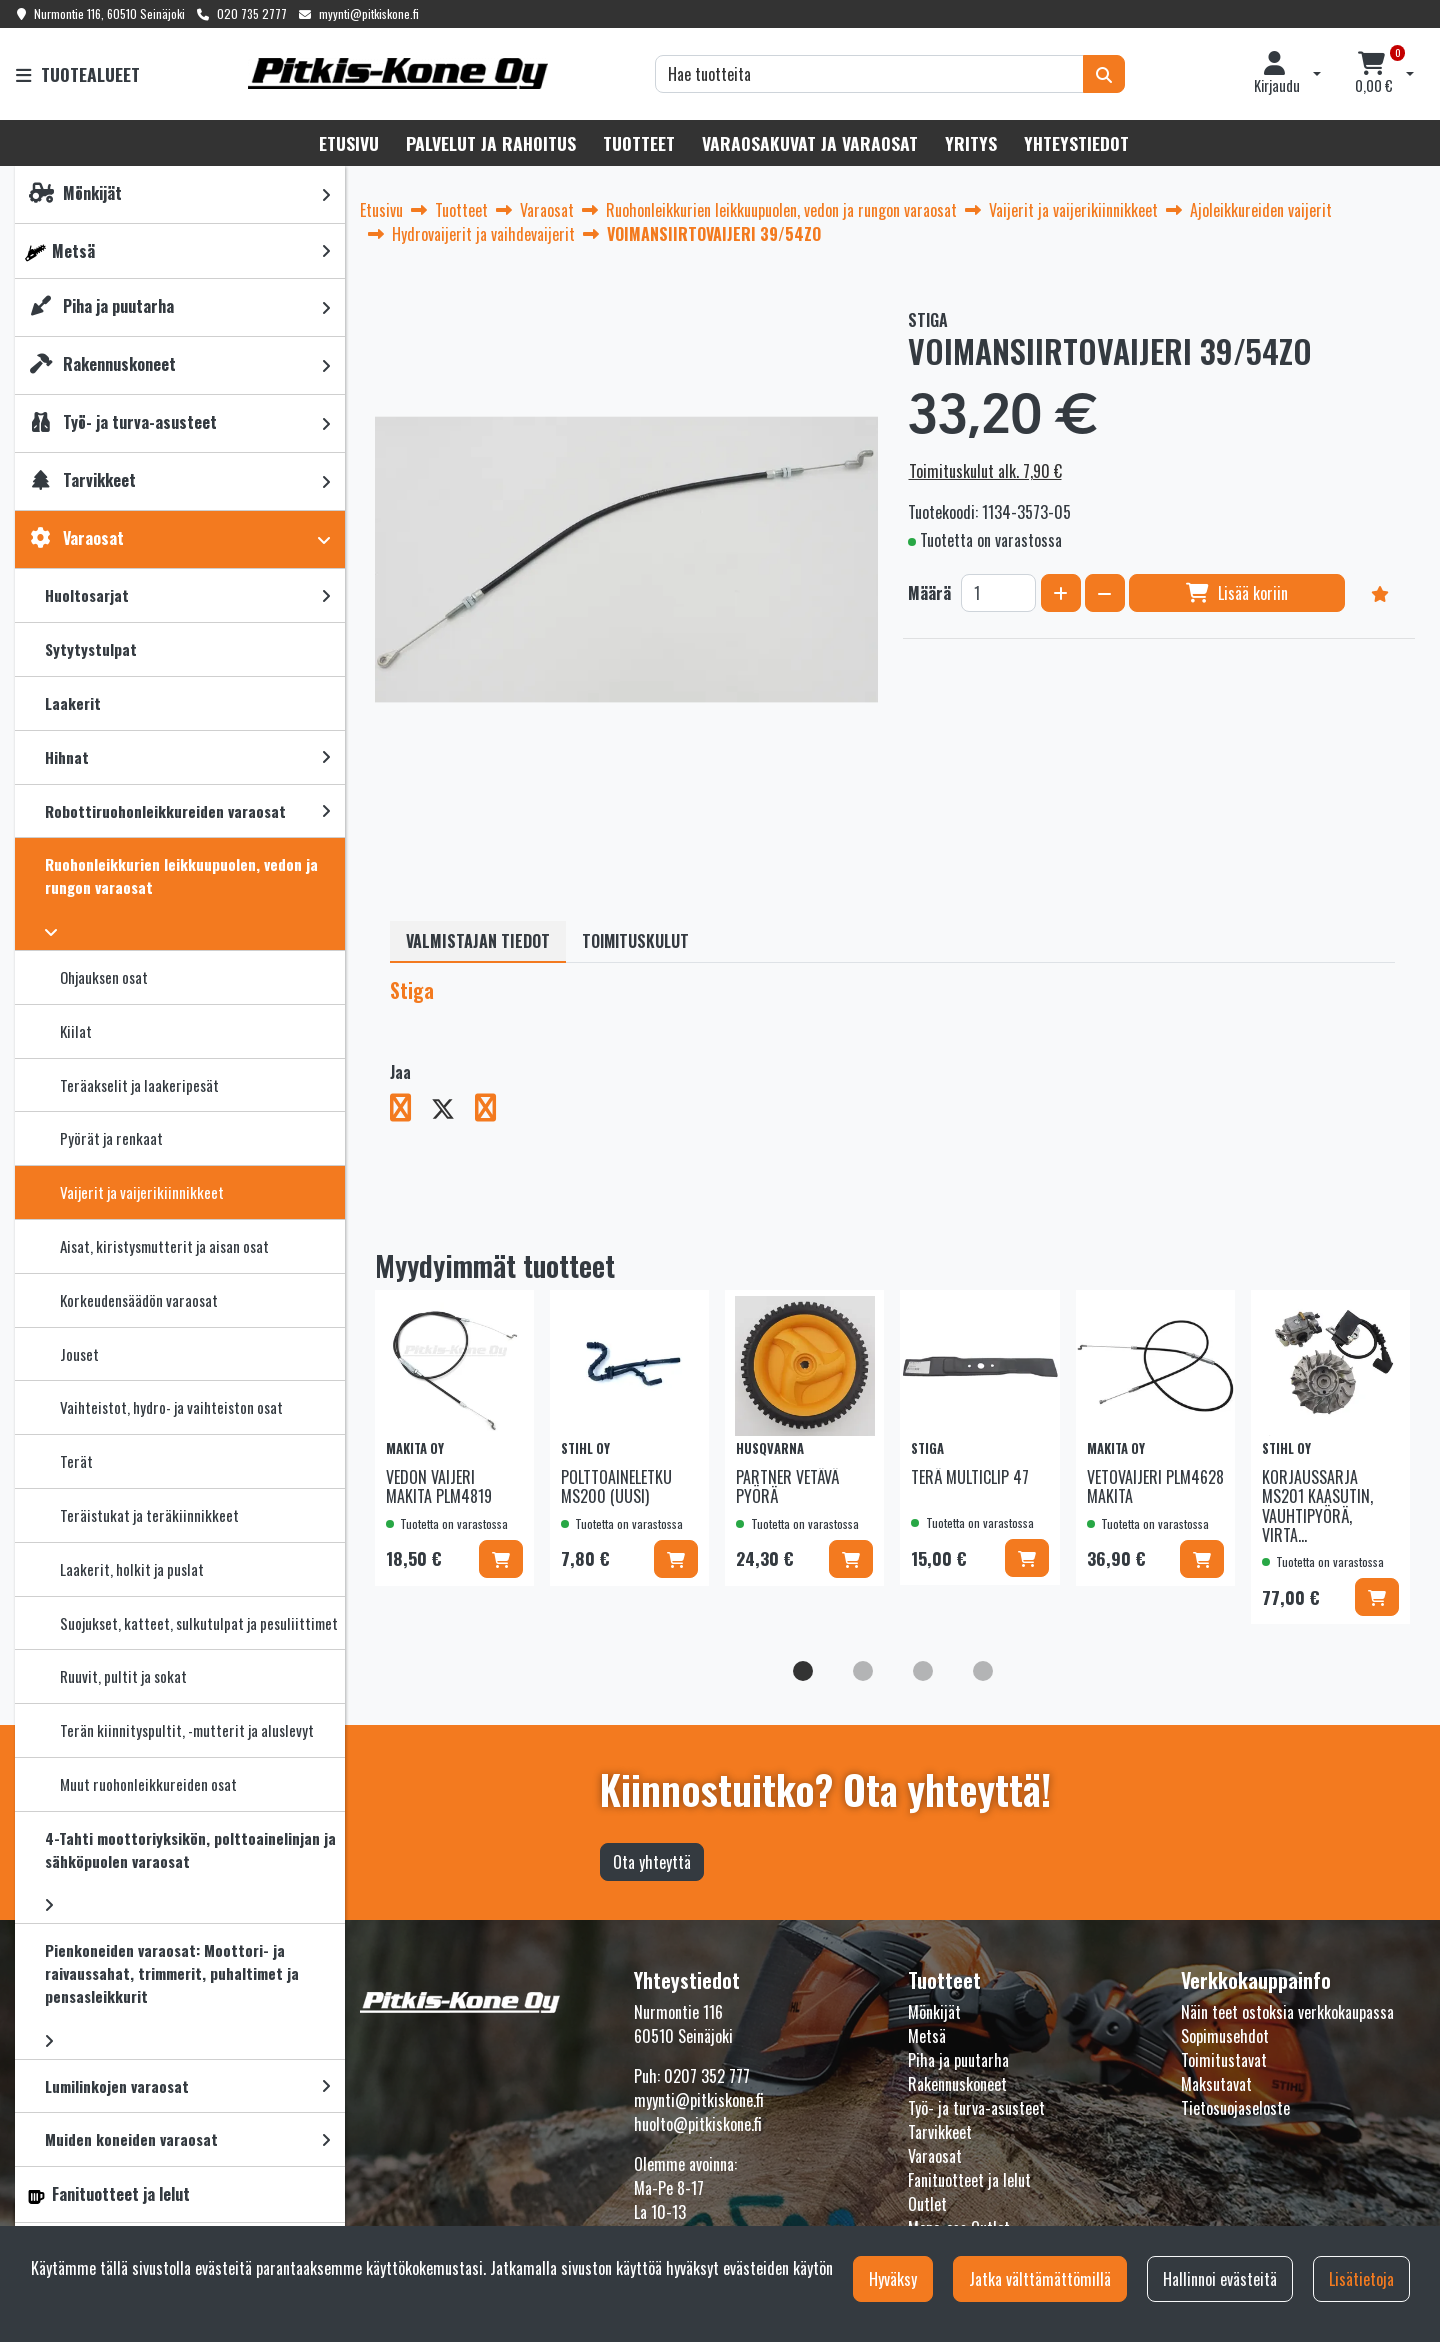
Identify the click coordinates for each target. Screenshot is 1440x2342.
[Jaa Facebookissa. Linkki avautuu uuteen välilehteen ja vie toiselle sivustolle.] (410, 1111)
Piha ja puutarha (958, 2060)
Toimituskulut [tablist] (635, 941)
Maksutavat (1216, 2084)
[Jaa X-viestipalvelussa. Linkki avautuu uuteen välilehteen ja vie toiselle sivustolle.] (453, 1111)
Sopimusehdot (1225, 2036)
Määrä (929, 593)
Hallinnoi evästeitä (1220, 2279)
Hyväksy (893, 2279)
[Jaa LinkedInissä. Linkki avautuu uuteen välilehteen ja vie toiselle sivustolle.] (493, 1111)
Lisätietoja (1361, 2279)
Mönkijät (934, 2012)
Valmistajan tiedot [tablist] (478, 941)
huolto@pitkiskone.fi (698, 2124)
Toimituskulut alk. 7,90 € (985, 471)
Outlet (927, 2204)
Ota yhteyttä (652, 1862)
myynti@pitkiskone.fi (369, 13)
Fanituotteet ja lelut (969, 2180)
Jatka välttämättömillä (1040, 2279)
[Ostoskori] (1374, 74)
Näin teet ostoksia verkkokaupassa (1287, 2012)
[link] (326, 194)
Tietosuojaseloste (1235, 2108)
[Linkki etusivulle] (398, 73)
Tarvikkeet (940, 2132)
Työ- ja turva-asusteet (976, 2108)
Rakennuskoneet (957, 2084)
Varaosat (935, 2156)
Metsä (927, 2036)
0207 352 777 (707, 2076)
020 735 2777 (252, 13)
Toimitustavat (1224, 2060)
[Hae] (869, 74)
